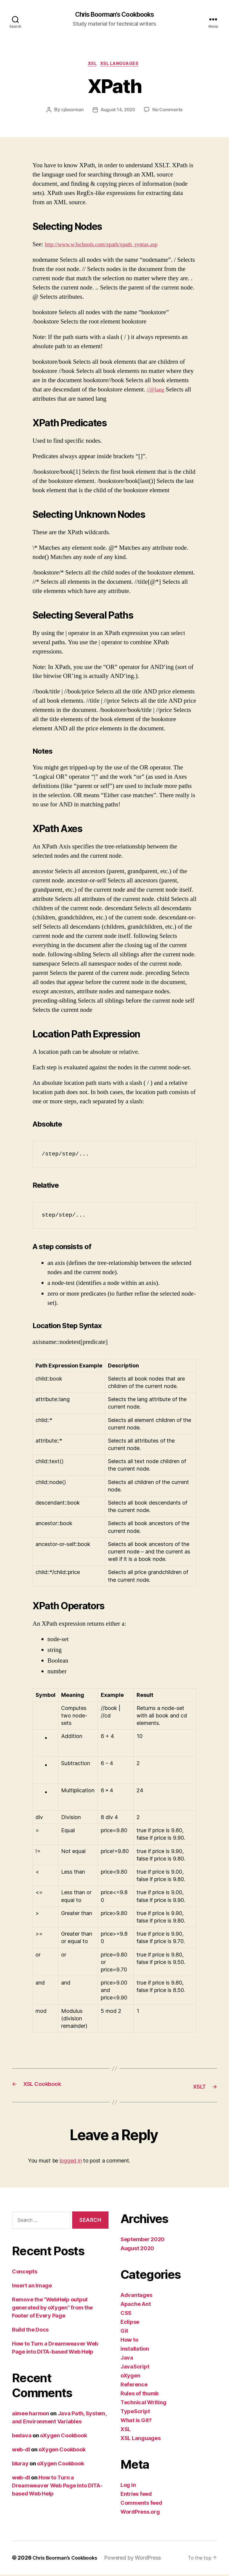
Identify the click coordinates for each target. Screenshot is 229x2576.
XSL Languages (122, 65)
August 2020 (137, 2250)
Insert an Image (32, 2287)
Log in (128, 2486)
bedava (21, 2437)
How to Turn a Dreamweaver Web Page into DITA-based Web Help (57, 2487)
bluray (20, 2465)
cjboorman (71, 112)
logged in (71, 2162)
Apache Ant (135, 2305)
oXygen (130, 2377)
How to (129, 2341)
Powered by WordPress (140, 2559)
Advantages (136, 2296)
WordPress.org (140, 2513)
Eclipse (129, 2323)
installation (134, 2350)
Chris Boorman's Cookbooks (114, 14)
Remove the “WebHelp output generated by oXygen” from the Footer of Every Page (52, 2309)
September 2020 (142, 2241)
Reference (134, 2386)
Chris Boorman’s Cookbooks (69, 2559)
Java (126, 2359)
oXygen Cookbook (63, 2437)
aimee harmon (30, 2415)
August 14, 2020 (117, 112)
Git (124, 2332)
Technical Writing (143, 2404)
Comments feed (141, 2504)
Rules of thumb (139, 2395)
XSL (91, 65)
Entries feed (136, 2495)
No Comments (169, 112)
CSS (125, 2314)
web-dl (21, 2451)
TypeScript (135, 2413)
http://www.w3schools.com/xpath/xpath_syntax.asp (109, 247)
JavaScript (134, 2368)
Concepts (24, 2273)
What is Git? (136, 2422)
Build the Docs (30, 2331)
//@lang (157, 392)
